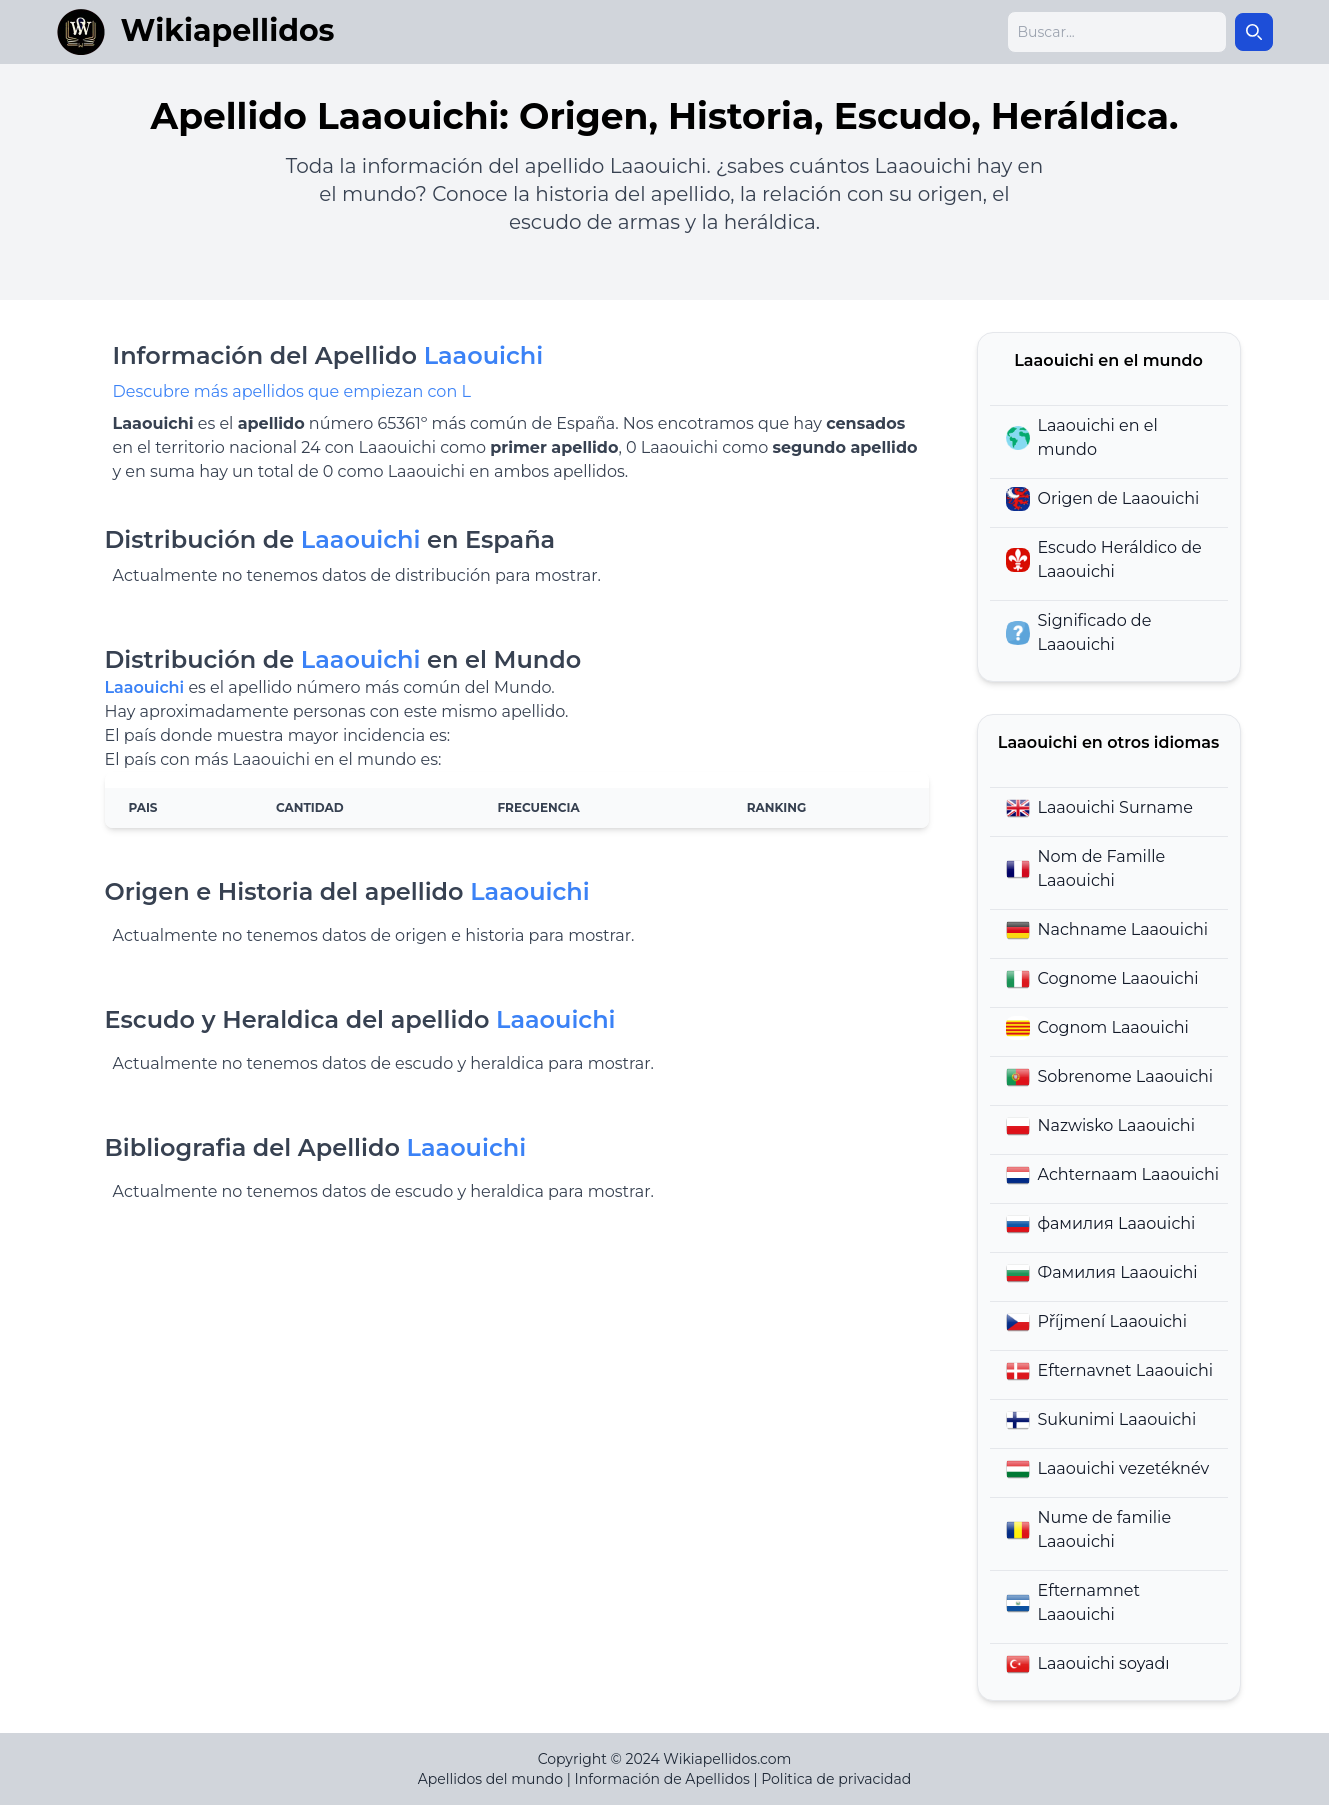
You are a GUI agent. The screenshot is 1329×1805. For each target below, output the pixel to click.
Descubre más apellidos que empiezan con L (292, 391)
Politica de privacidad (836, 1779)
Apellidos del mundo (490, 1779)
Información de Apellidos (662, 1779)
